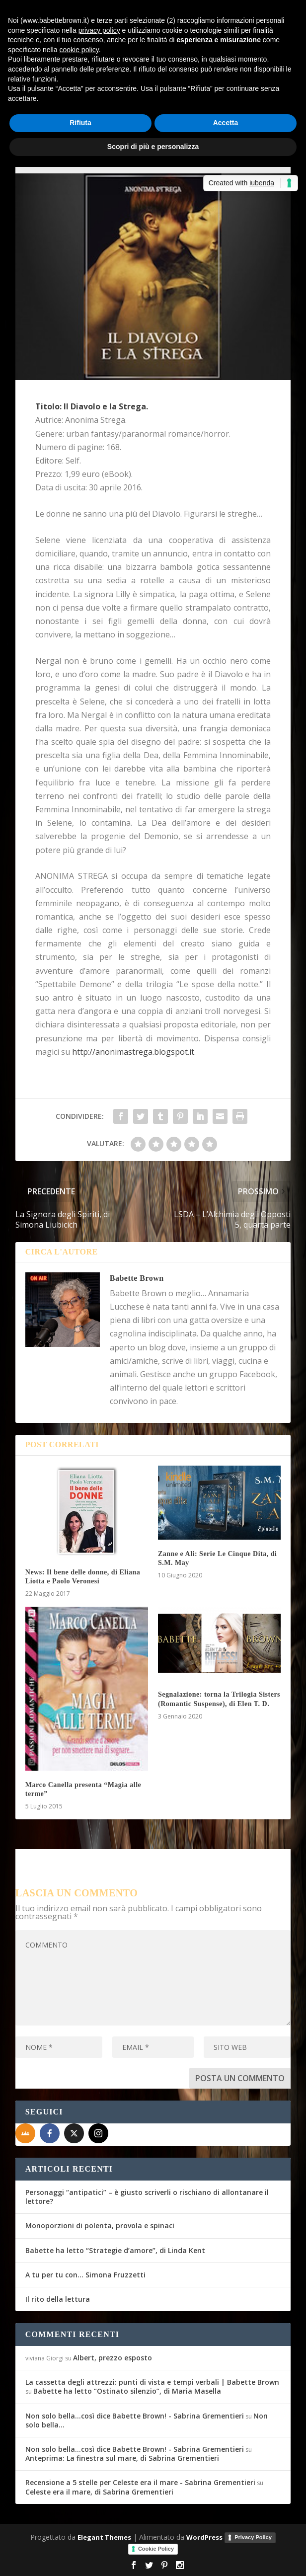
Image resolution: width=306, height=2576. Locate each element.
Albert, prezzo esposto (112, 2357)
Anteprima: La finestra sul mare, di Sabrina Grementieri (122, 2458)
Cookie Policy (156, 2549)
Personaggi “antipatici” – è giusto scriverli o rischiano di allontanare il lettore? (147, 2196)
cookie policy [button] (79, 50)
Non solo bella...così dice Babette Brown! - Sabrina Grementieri (134, 2415)
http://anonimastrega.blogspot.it (133, 1051)
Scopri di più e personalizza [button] (153, 147)
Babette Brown (137, 1278)
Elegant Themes (104, 2537)
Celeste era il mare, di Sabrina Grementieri (99, 2492)
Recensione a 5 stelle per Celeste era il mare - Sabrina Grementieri (140, 2482)
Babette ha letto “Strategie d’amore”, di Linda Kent (115, 2250)
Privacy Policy (253, 2537)
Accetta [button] (225, 123)
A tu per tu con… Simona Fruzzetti (85, 2274)
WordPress (204, 2537)
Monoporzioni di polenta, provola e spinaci (99, 2225)
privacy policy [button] (99, 30)
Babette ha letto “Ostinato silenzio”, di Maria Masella (127, 2391)
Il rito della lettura (57, 2299)
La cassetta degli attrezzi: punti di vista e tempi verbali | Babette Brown (152, 2382)
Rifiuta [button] (80, 123)
